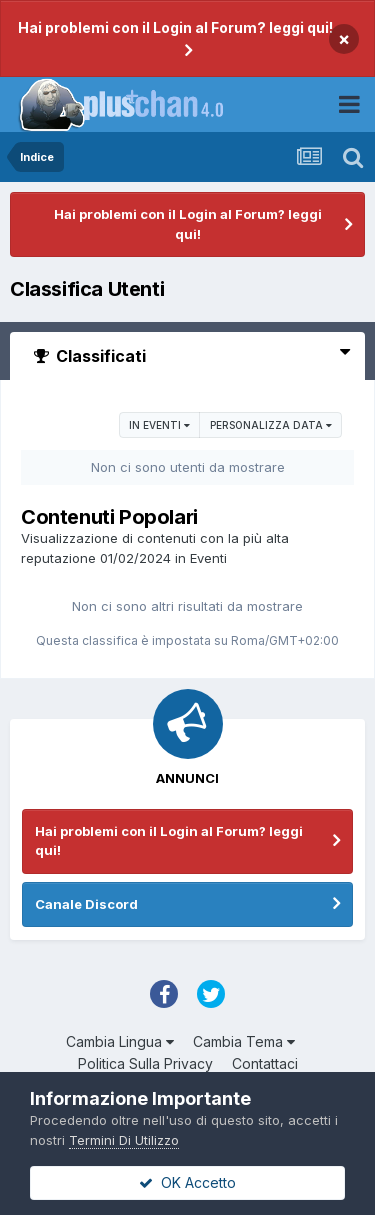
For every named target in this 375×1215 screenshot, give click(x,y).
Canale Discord (86, 904)
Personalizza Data (271, 425)
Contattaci (265, 1063)
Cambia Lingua (120, 1041)
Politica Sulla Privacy (145, 1063)
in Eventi (159, 425)
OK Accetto (187, 1182)
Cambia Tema (244, 1041)
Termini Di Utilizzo (124, 1140)
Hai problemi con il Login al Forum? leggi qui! (175, 27)
